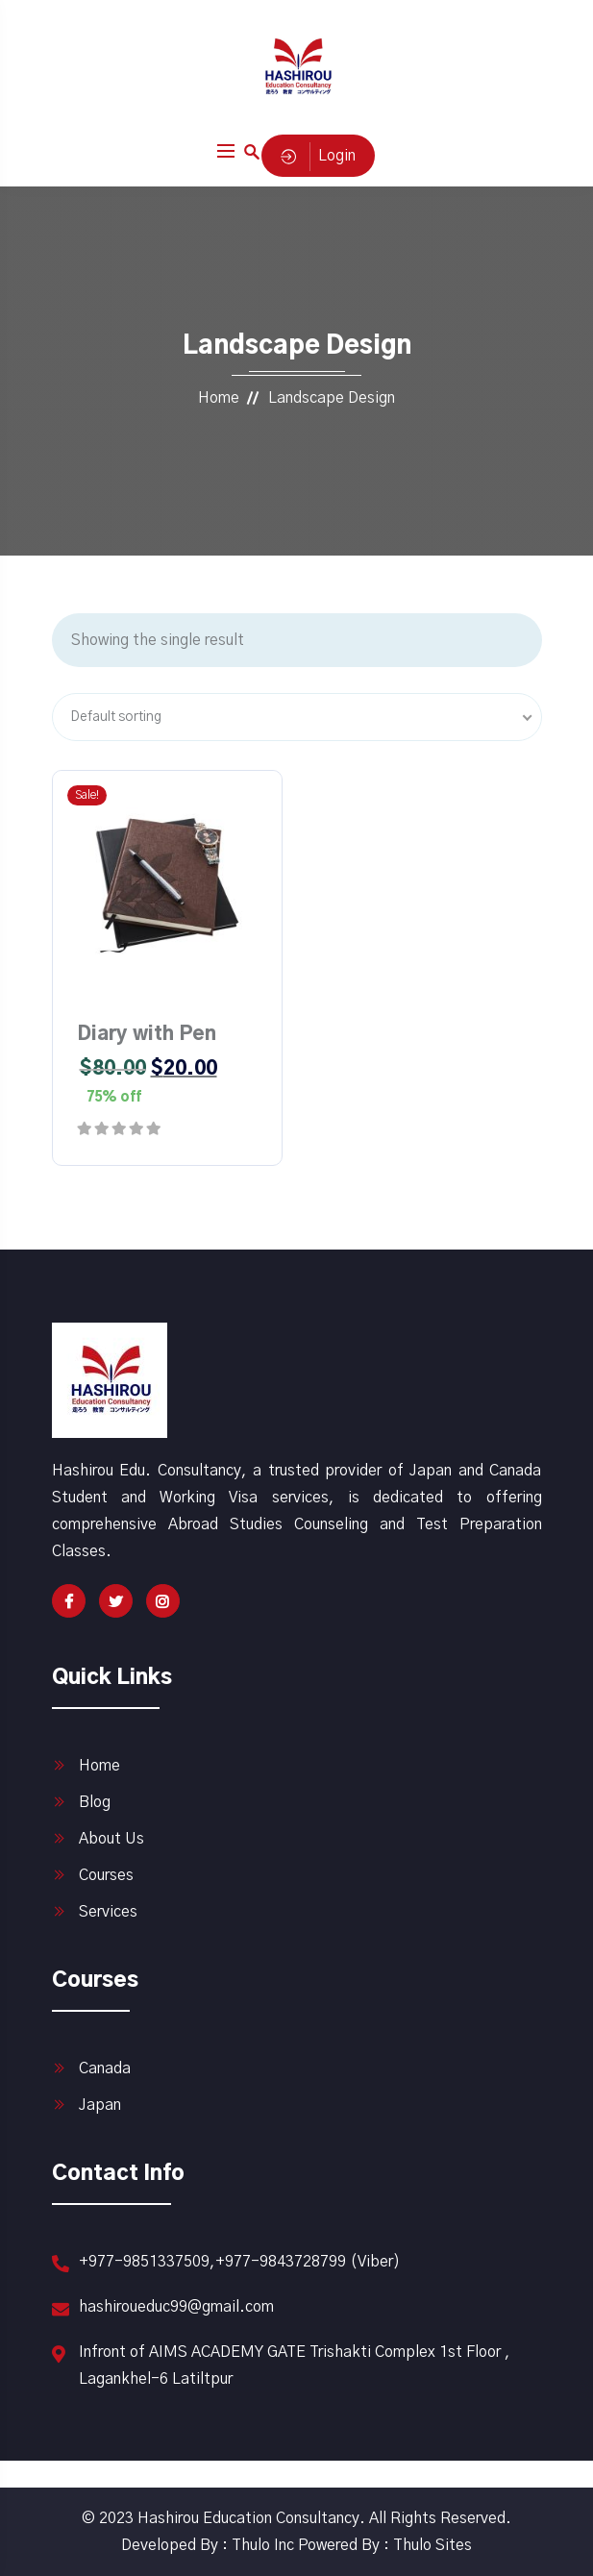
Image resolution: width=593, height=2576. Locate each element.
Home (218, 398)
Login (318, 155)
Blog (95, 1802)
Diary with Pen (146, 1034)
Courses (106, 1875)
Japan (100, 2105)
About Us (111, 1838)
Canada (105, 2068)
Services (108, 1912)
